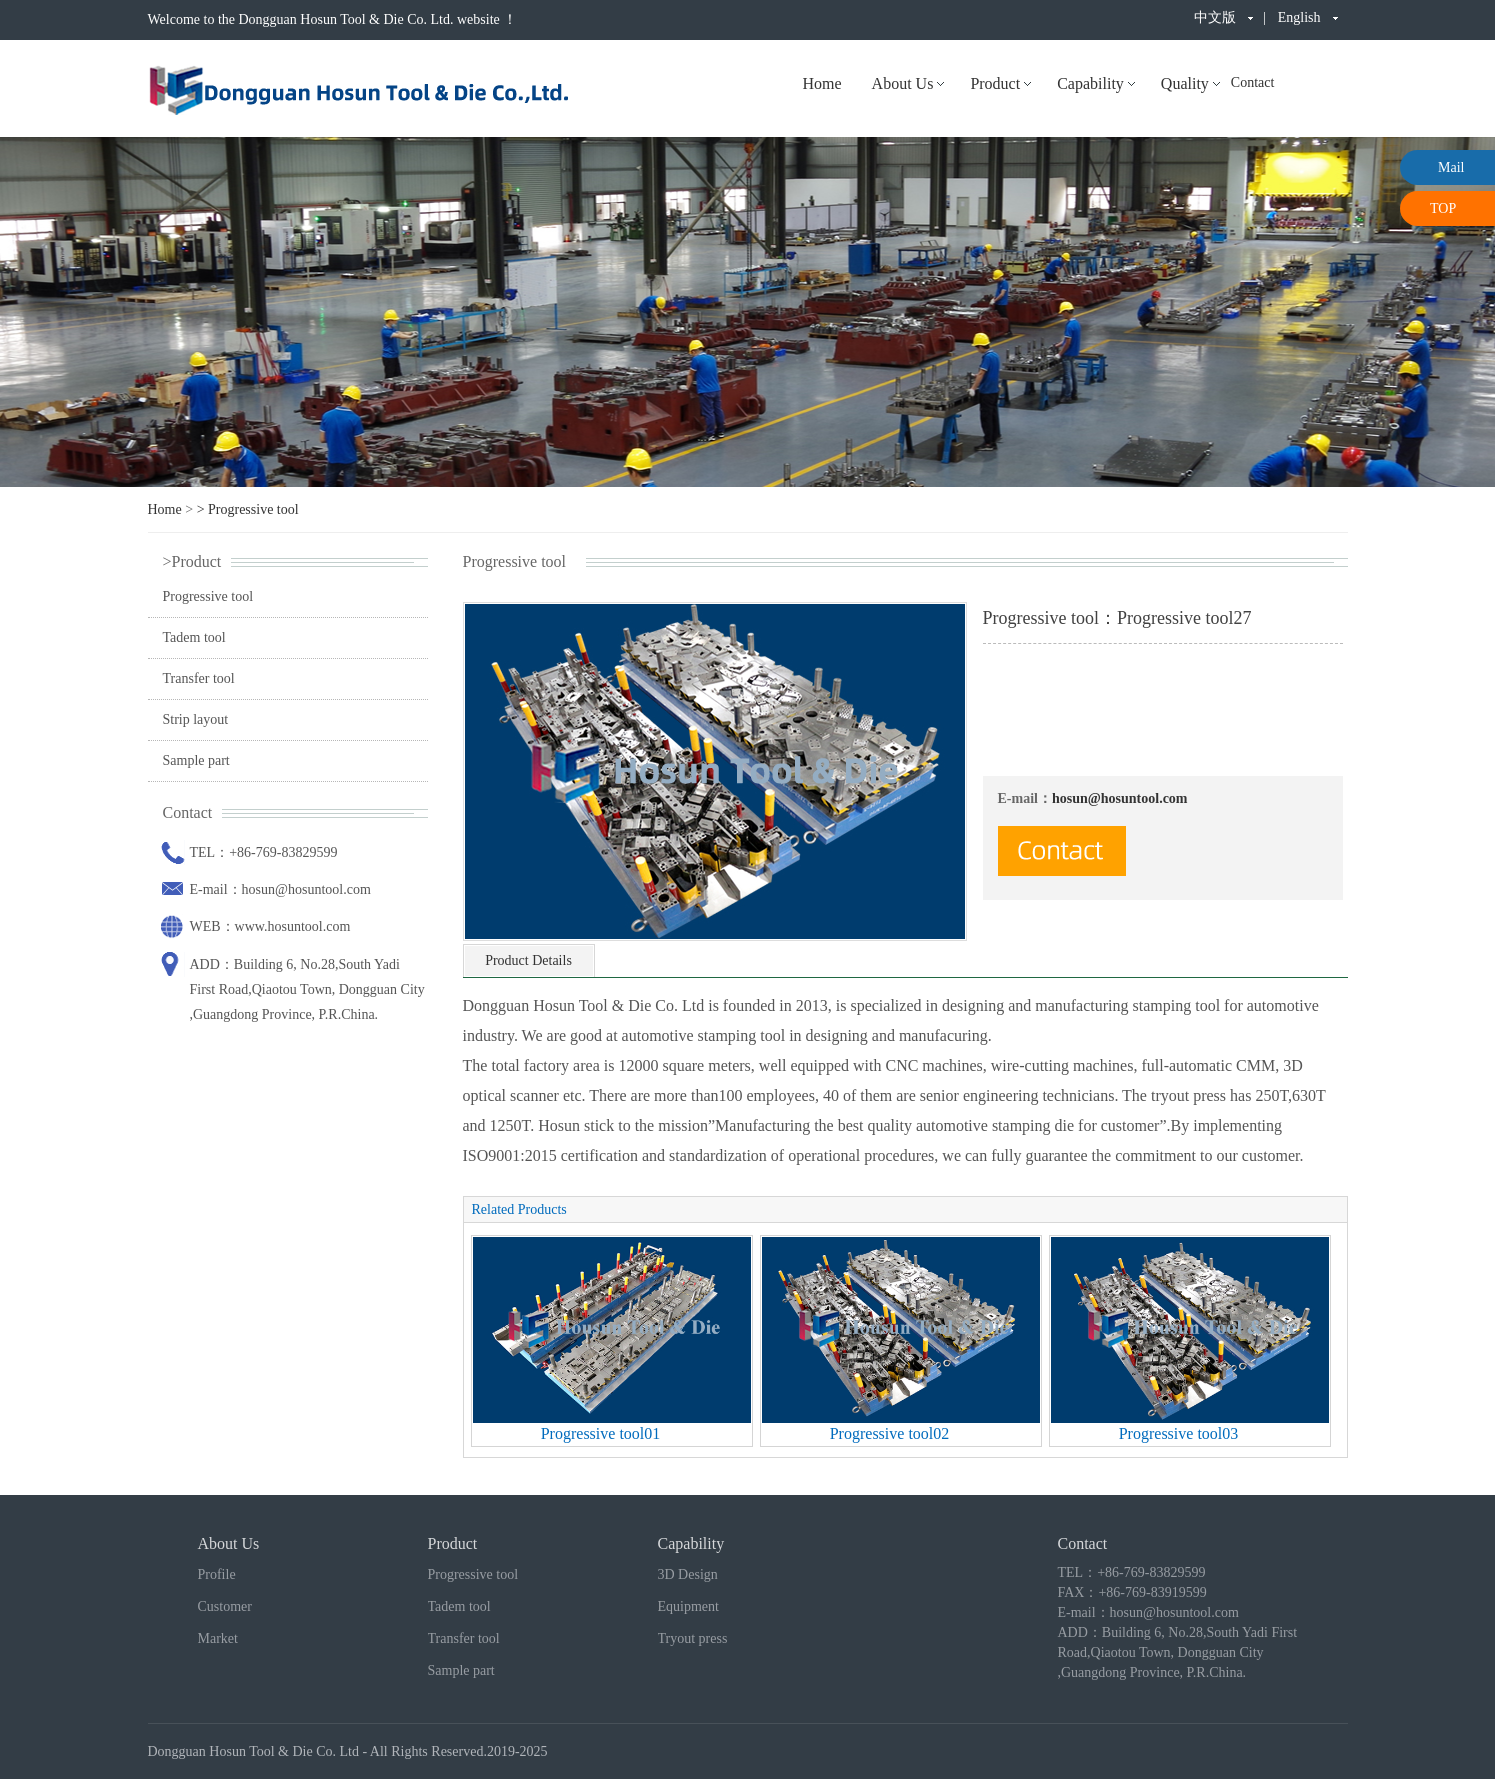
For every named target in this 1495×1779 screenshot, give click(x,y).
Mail (1451, 167)
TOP (1443, 208)
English (1299, 17)
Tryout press (693, 1638)
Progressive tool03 (1179, 1433)
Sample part (196, 760)
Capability (1090, 83)
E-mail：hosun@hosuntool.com (280, 889)
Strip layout (196, 719)
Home (822, 83)
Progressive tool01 (601, 1433)
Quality (1185, 83)
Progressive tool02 (890, 1433)
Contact (1253, 82)
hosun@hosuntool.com (1120, 798)
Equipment (688, 1606)
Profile (217, 1574)
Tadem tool (194, 637)
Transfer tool (199, 678)
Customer (225, 1606)
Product (995, 83)
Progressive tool (253, 509)
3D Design (688, 1574)
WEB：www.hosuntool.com (270, 926)
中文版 (1215, 17)
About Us (903, 83)
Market (218, 1638)
